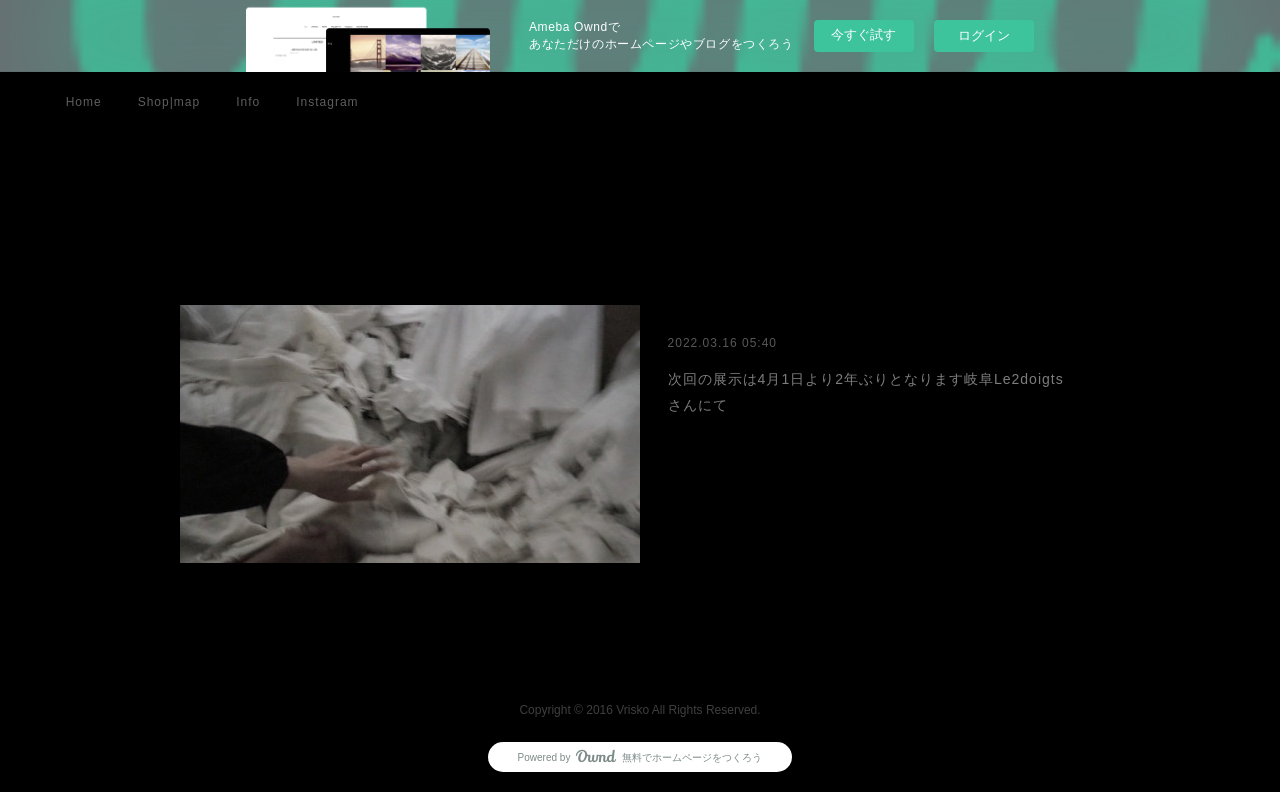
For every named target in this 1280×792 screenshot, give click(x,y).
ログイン (984, 35)
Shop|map (169, 102)
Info (248, 102)
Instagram (327, 102)
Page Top (640, 655)
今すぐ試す (863, 34)
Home (84, 102)
